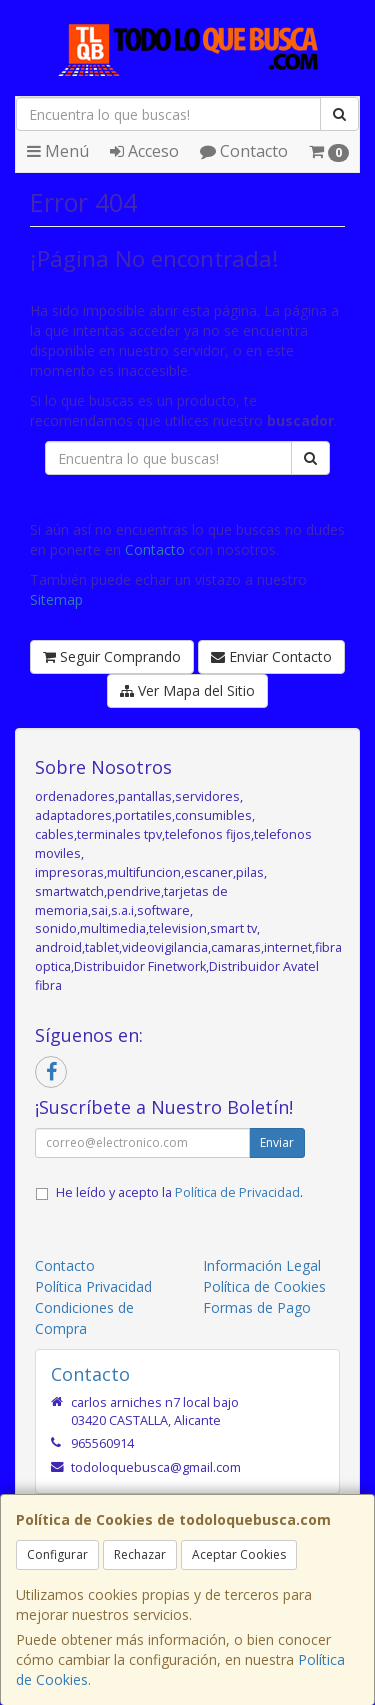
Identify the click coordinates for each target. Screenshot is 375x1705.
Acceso (144, 151)
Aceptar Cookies (239, 1554)
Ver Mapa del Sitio (187, 690)
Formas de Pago (257, 1307)
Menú (58, 151)
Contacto (244, 151)
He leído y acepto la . (179, 1192)
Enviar (277, 1142)
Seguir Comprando (112, 656)
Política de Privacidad (237, 1192)
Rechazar (140, 1554)
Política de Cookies (264, 1286)
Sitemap (56, 599)
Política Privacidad (93, 1286)
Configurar (57, 1554)
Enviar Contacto (271, 656)
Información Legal (262, 1265)
